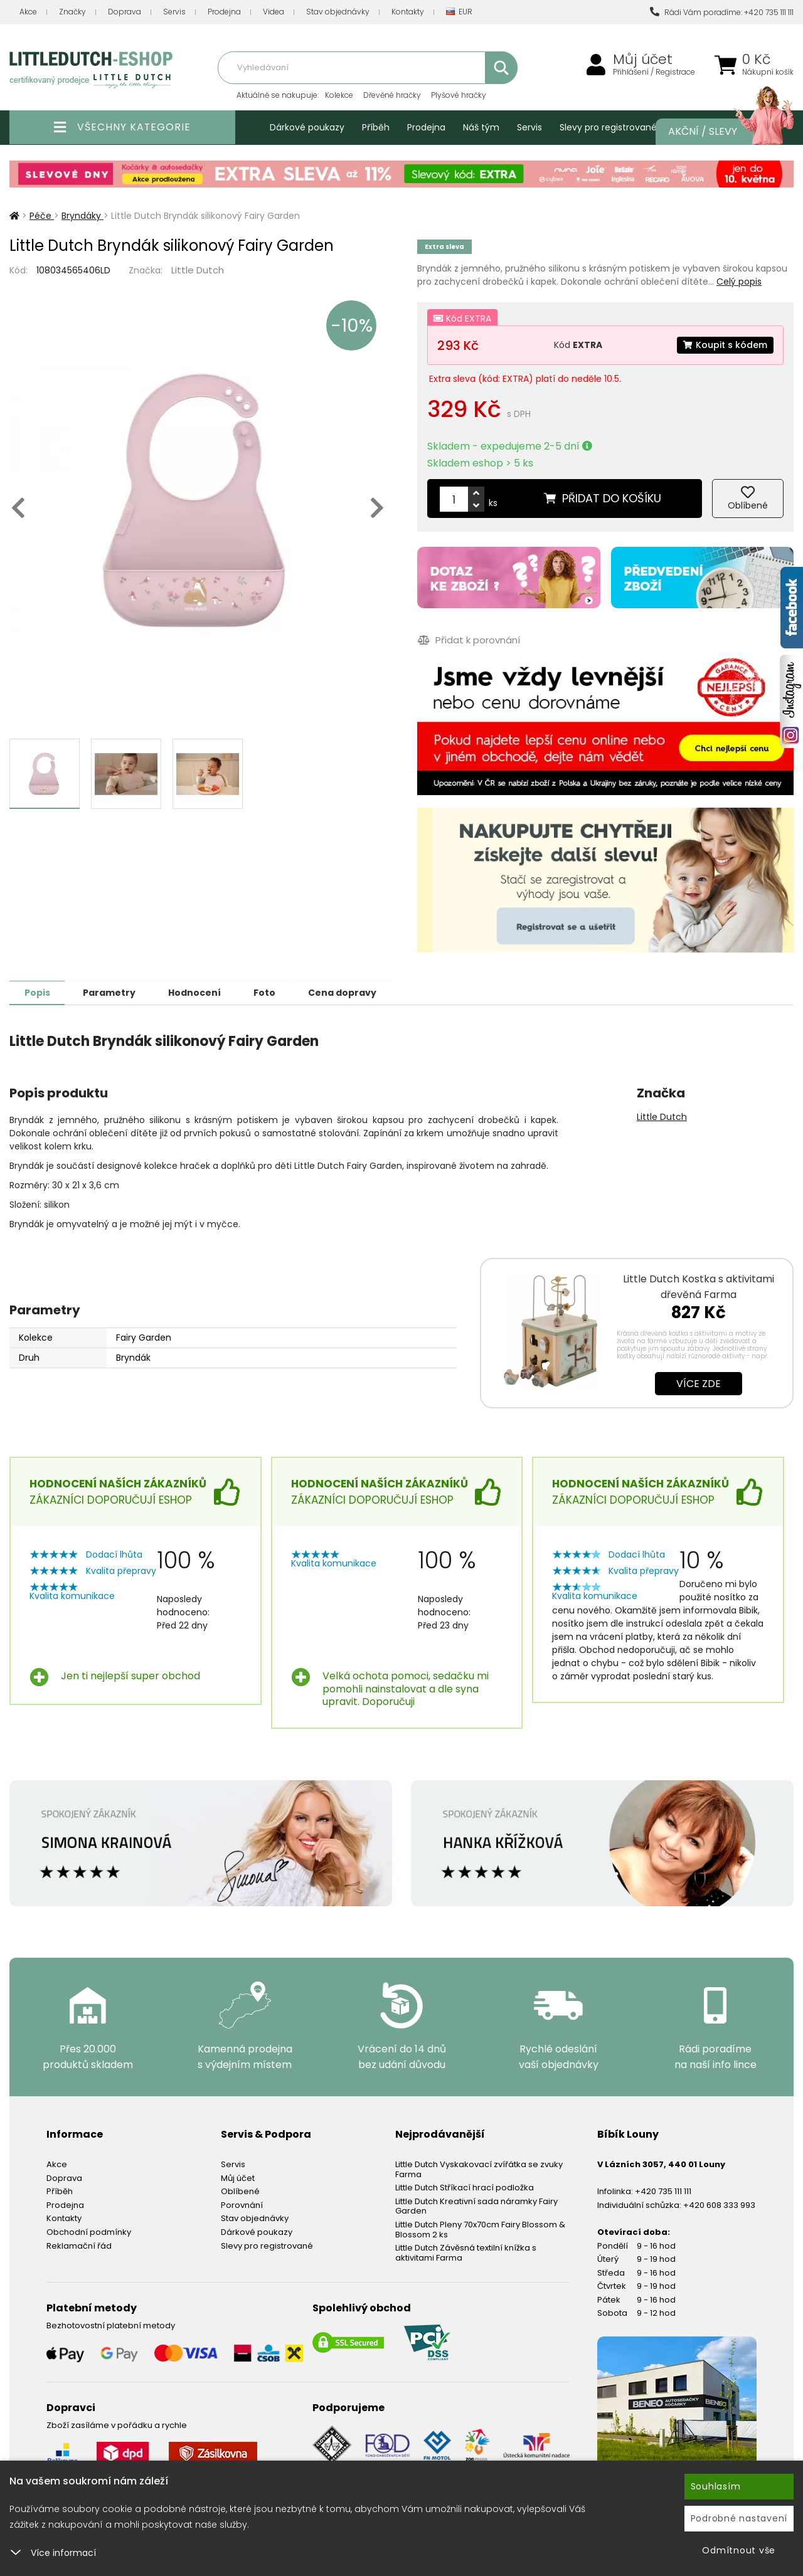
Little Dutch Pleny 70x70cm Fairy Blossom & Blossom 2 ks (480, 2229)
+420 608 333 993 (719, 2204)
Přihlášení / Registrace (654, 72)
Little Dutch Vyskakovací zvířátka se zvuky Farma (479, 2169)
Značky (72, 11)
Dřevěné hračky (392, 95)
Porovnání (242, 2204)
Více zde (698, 1383)
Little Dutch (197, 270)
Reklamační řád (79, 2245)
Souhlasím (716, 2486)
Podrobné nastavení (739, 2518)
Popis (38, 992)
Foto (275, 992)
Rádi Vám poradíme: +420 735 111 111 (722, 12)
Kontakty (407, 11)
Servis (174, 11)
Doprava (124, 11)
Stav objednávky (338, 11)
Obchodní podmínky (88, 2231)
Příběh (376, 127)
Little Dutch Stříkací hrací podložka (464, 2187)
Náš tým (481, 127)
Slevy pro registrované (608, 127)
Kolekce (339, 95)
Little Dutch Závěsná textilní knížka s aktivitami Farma (465, 2252)
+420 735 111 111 (663, 2191)
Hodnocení (202, 992)
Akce (28, 11)
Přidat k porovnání (468, 640)
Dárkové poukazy (307, 127)
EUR (459, 12)
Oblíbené (240, 2191)
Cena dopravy (356, 992)
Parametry (113, 992)
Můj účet (643, 59)
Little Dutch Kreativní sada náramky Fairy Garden (476, 2206)
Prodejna (224, 11)
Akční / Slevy (718, 132)
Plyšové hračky (458, 95)
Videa (273, 11)
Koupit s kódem (725, 345)
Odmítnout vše (738, 2550)
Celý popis (739, 281)
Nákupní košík (768, 72)
